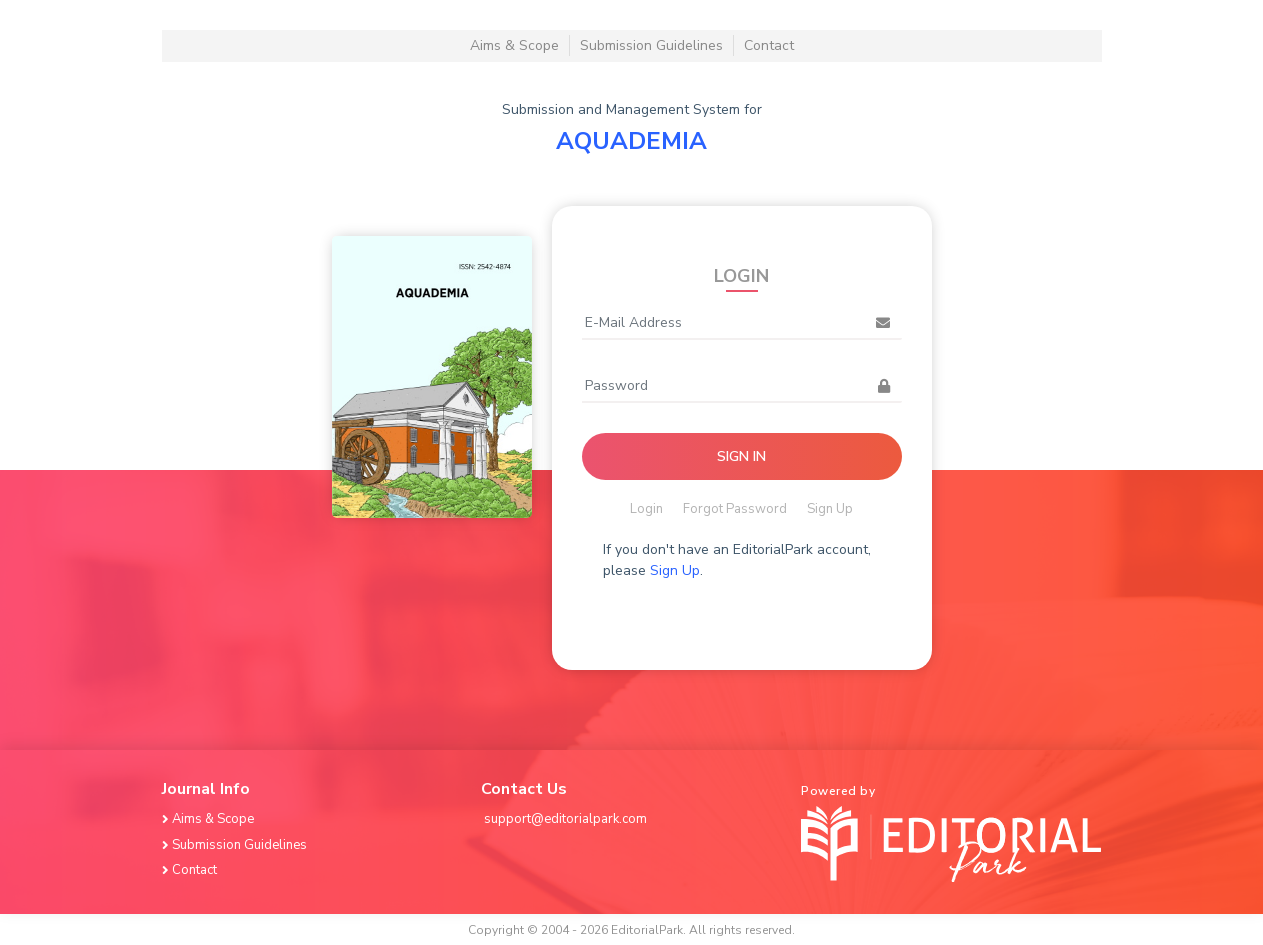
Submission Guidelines (651, 45)
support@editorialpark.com (565, 819)
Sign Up (830, 509)
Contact (769, 45)
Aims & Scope (514, 45)
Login (646, 509)
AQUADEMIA (631, 141)
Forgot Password (735, 509)
